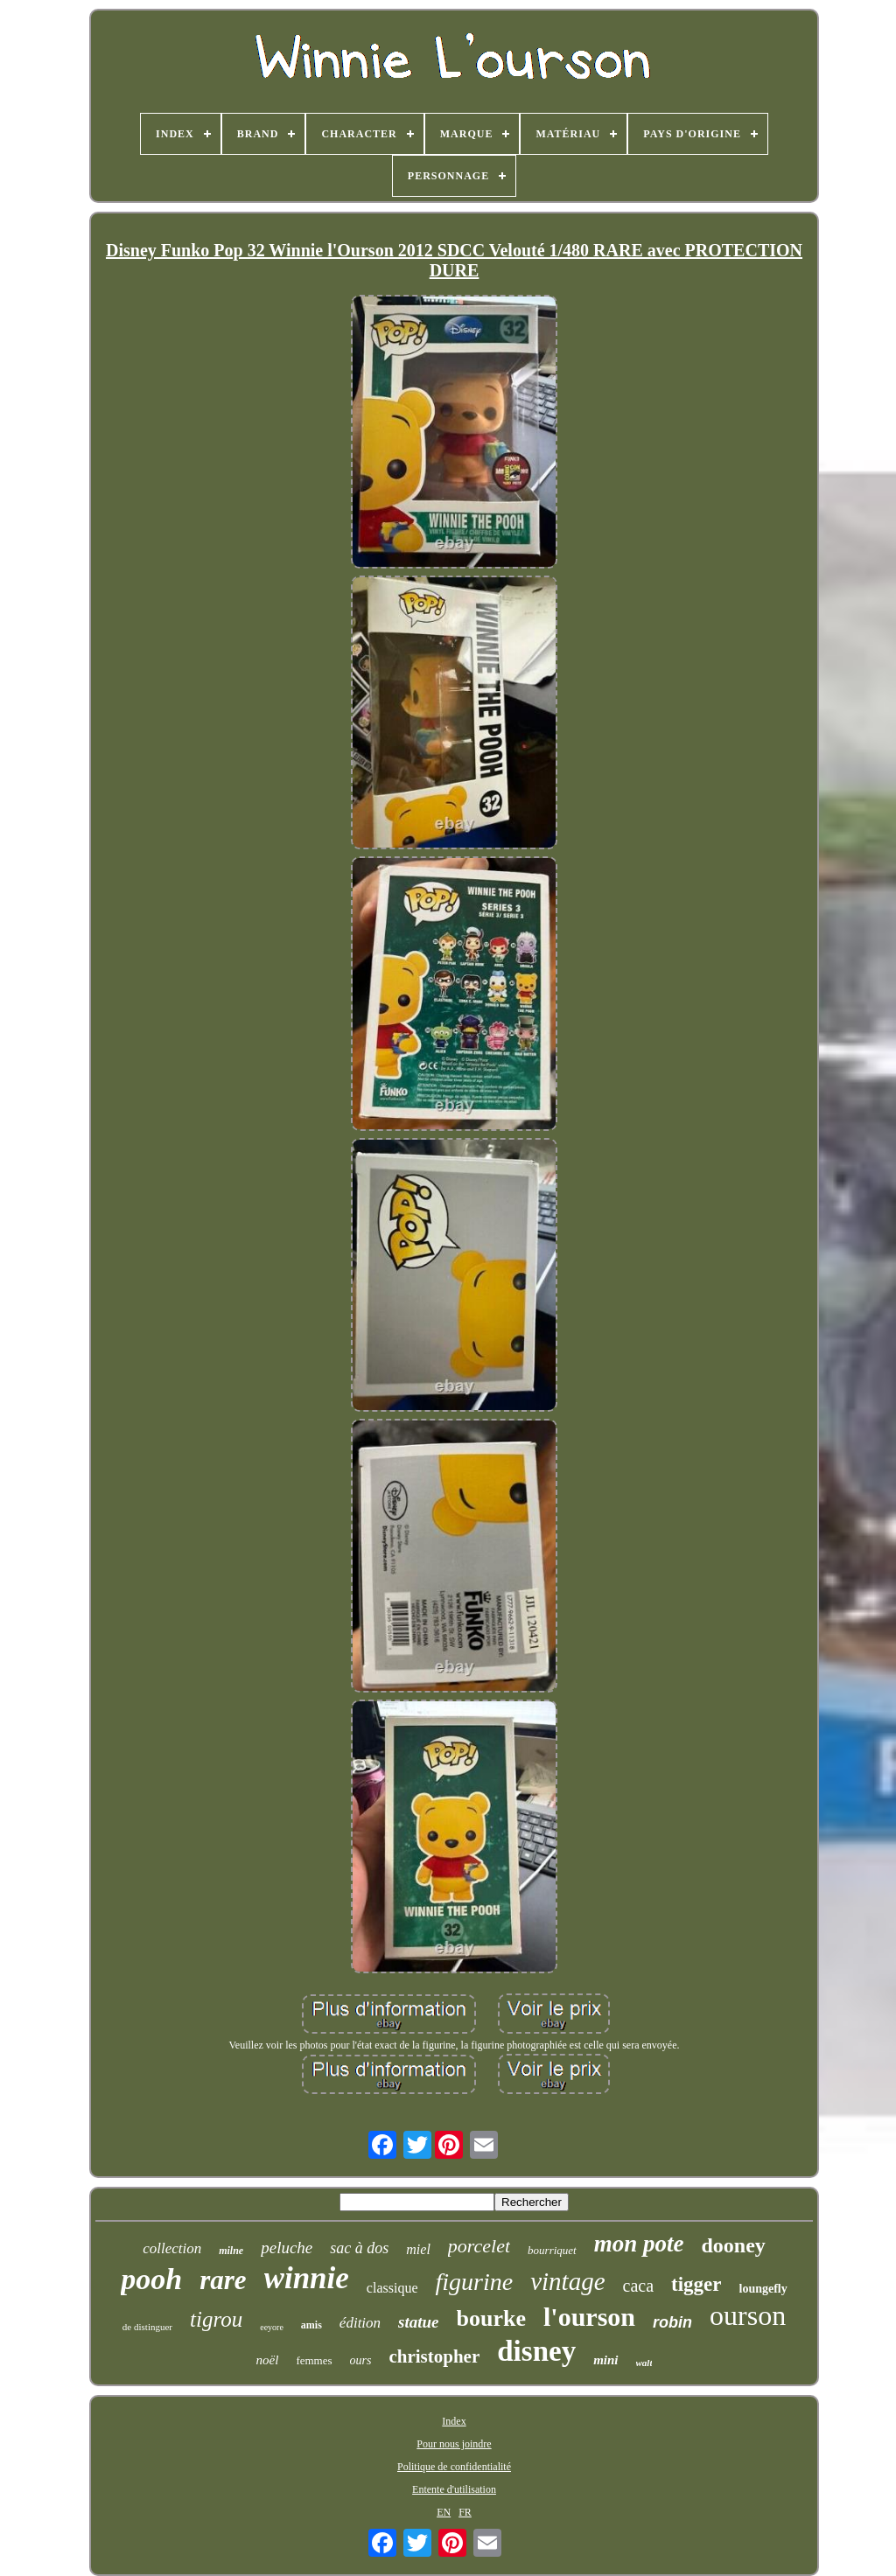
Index (454, 2421)
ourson (748, 2315)
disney (536, 2351)
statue (418, 2322)
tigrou (216, 2319)
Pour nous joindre (453, 2444)
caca (638, 2285)
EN (444, 2512)
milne (231, 2250)
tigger (696, 2284)
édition (360, 2322)
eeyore (272, 2327)
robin (672, 2322)
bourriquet (552, 2250)
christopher (434, 2356)
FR (465, 2512)
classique (392, 2287)
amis (311, 2325)
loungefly (763, 2288)
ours (361, 2360)
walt (644, 2362)
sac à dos (359, 2248)
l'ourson (589, 2316)
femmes (314, 2360)
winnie (306, 2278)
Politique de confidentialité (454, 2467)
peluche (286, 2247)
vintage (567, 2281)
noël (267, 2360)
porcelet (479, 2246)
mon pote (639, 2243)
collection (172, 2248)
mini (605, 2360)
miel (418, 2249)
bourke (491, 2318)
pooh (151, 2279)
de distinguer (147, 2326)
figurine (474, 2281)
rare (223, 2280)
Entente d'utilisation (454, 2489)
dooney (733, 2245)
